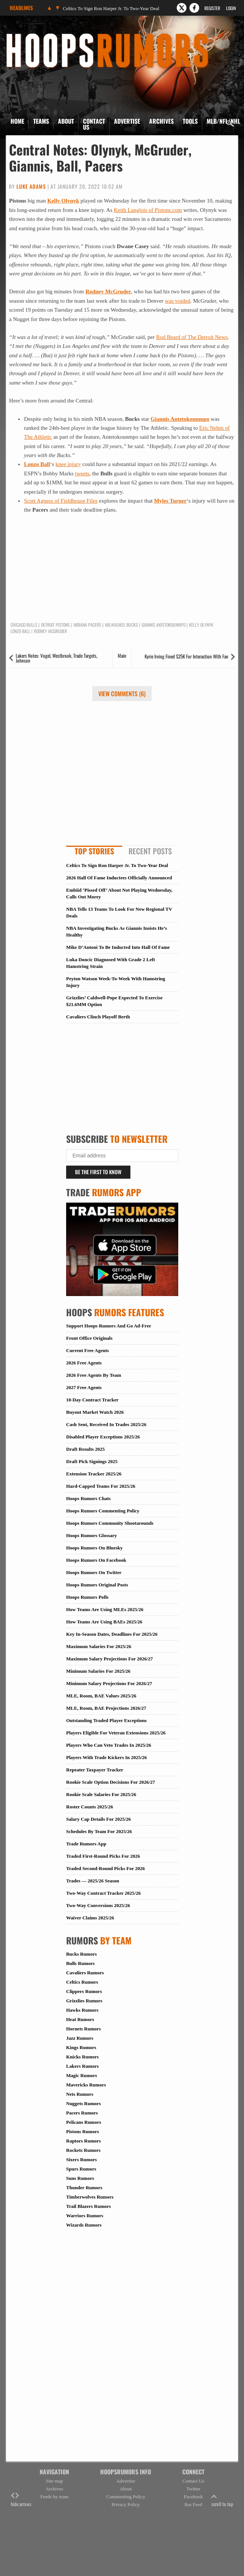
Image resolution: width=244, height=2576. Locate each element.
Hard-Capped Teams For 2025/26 (100, 1486)
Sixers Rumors (81, 2159)
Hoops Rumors (26, 36)
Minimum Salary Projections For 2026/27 (109, 1683)
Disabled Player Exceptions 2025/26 (103, 1437)
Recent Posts (150, 851)
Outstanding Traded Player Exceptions (106, 1720)
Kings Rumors (81, 2047)
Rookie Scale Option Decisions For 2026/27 (110, 1782)
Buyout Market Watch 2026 (95, 1412)
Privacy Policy (125, 2504)
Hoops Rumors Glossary (91, 1535)
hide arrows (21, 2500)
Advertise (127, 121)
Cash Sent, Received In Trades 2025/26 (106, 1424)
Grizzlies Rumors (84, 2000)
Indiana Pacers (87, 625)
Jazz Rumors (79, 2038)
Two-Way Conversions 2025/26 (98, 1905)
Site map (54, 2481)
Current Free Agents (87, 1350)
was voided (177, 301)
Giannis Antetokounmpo (180, 419)
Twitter (193, 2489)
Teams (41, 121)
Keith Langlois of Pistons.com (148, 210)
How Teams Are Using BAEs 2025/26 (104, 1622)
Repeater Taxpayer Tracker (94, 1770)
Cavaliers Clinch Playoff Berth (98, 1016)
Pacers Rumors (82, 2113)
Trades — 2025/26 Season (92, 1881)
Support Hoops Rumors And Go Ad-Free (108, 1326)
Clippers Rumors (84, 1991)
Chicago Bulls (23, 625)
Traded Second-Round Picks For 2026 (105, 1868)
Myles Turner (170, 501)
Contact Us (94, 124)
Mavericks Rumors (86, 2085)
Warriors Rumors (84, 2215)
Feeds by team (54, 2496)
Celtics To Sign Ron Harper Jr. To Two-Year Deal (111, 8)
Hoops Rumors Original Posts (97, 1585)
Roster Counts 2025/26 (89, 1807)
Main (122, 655)
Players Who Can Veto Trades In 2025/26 (108, 1745)
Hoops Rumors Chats (88, 1498)
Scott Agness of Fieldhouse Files (61, 501)
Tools (190, 121)
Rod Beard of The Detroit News (192, 337)
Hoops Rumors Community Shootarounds (109, 1523)
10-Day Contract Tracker (92, 1400)
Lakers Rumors (82, 2066)
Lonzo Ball (37, 464)
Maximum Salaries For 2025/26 (98, 1646)
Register (212, 8)
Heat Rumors (80, 2019)
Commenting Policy (125, 2496)
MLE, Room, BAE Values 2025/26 (101, 1696)
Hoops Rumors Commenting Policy (102, 1511)
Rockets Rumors (83, 2150)
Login (231, 8)
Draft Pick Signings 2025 (92, 1461)
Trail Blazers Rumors (88, 2206)
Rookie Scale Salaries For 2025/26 (101, 1794)
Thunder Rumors (84, 2187)
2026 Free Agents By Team (93, 1375)
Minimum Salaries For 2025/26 (98, 1671)
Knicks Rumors (82, 2057)
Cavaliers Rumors (85, 1972)
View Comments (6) (122, 693)
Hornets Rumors (83, 2029)
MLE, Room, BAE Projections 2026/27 (106, 1708)
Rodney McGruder (108, 291)
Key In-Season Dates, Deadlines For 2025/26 (112, 1634)
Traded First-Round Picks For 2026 (103, 1856)
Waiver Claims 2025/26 (90, 1918)
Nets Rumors (79, 2094)
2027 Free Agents (84, 1387)
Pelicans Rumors (83, 2122)
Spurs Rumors (81, 2169)
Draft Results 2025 (85, 1449)
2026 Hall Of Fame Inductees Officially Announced (119, 877)
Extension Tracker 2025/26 (93, 1474)
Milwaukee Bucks (121, 625)
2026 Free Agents (84, 1363)
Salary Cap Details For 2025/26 (98, 1819)
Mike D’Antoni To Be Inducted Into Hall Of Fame (118, 947)
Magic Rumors (81, 2075)
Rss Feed (193, 2504)
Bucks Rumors (81, 1954)
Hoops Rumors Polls (87, 1597)
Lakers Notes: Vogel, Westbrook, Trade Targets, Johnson (56, 658)
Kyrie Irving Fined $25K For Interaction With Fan (186, 656)
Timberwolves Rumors (90, 2197)
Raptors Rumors (83, 2141)
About (66, 121)
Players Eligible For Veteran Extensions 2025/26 (116, 1733)
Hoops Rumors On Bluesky (94, 1548)
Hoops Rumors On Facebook (96, 1560)
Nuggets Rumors (83, 2103)
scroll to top (222, 2500)
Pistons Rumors (82, 2131)
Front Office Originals (89, 1338)
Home (17, 121)
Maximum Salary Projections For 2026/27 (109, 1659)
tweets (82, 473)
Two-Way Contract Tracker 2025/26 (103, 1893)
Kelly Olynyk (63, 201)
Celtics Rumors (82, 1982)
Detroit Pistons (55, 625)
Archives (161, 121)
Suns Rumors (80, 2178)
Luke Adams (31, 186)
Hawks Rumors (82, 2010)
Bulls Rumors (80, 1963)
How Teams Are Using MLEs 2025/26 (104, 1609)
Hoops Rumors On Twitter (93, 1572)
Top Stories (94, 851)
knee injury (68, 464)
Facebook (193, 2496)
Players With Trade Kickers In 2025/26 (106, 1757)
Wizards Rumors (84, 2225)
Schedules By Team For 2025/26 (99, 1831)
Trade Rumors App (86, 1844)
